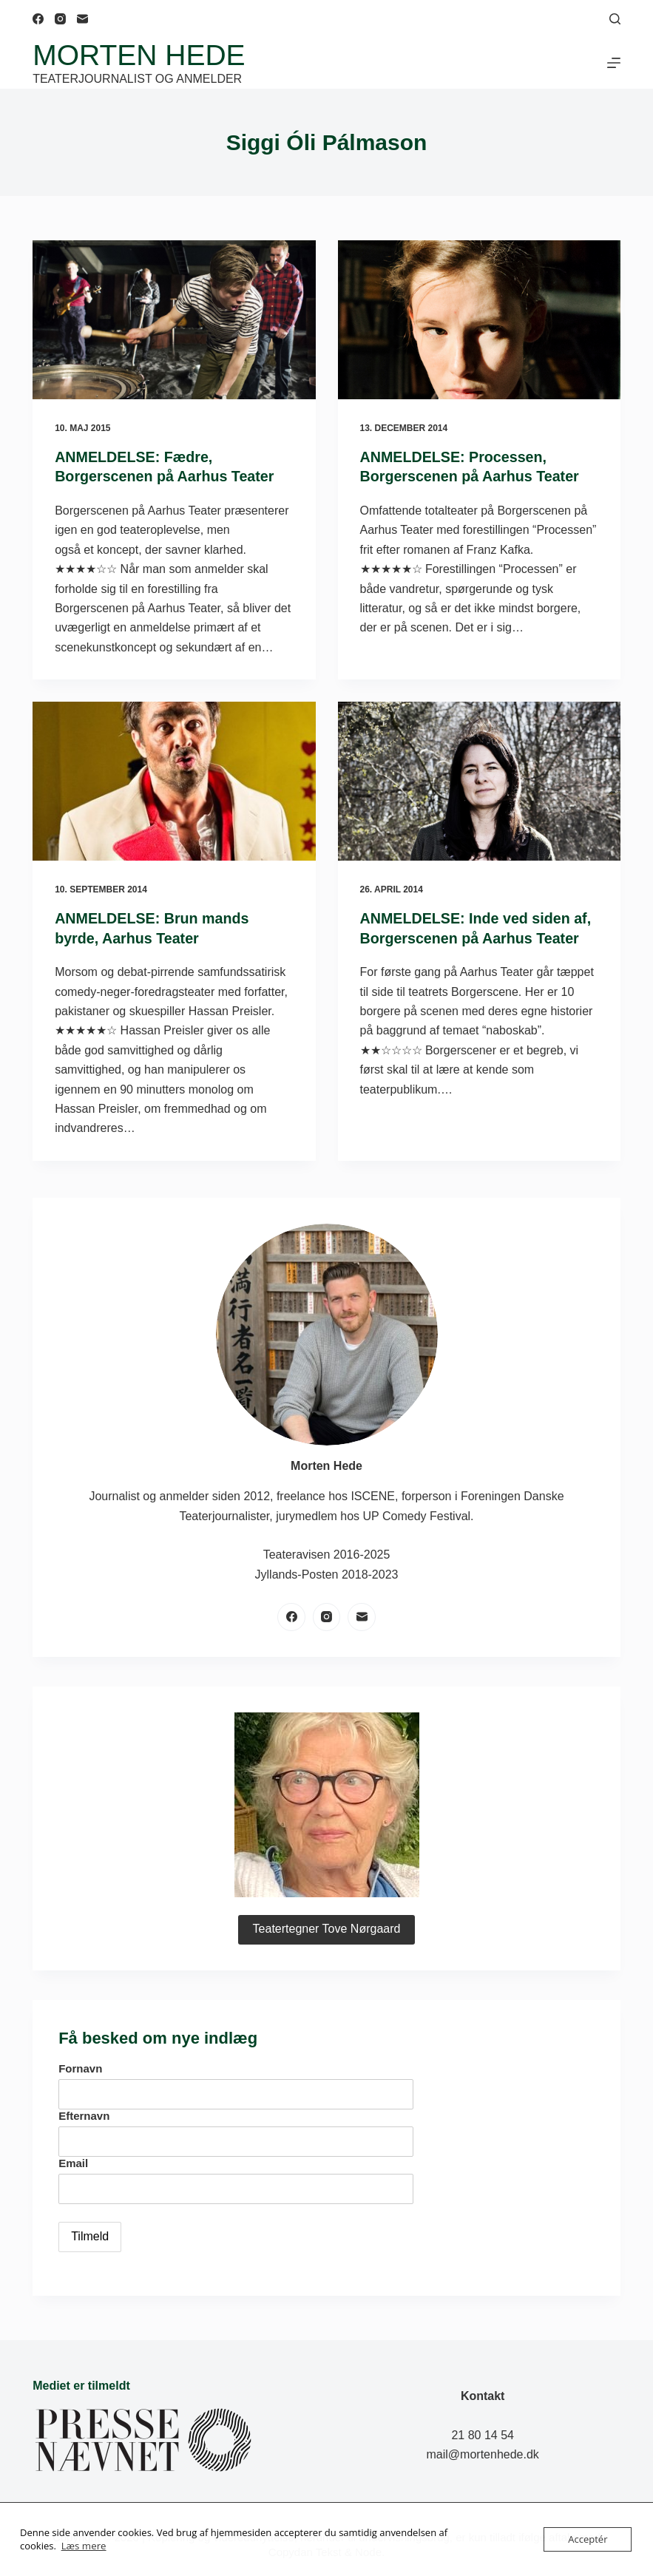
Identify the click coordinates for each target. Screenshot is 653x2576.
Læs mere (83, 2546)
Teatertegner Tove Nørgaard (327, 1927)
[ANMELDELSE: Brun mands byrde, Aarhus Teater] (174, 780)
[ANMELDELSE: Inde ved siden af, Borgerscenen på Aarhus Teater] (479, 780)
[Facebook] (38, 18)
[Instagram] (60, 18)
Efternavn (83, 2114)
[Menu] (613, 63)
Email (73, 2161)
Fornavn (80, 2067)
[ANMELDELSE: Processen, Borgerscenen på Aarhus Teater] (479, 319)
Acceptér (587, 2539)
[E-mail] (82, 18)
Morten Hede (139, 55)
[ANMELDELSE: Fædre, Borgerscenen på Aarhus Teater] (174, 319)
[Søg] (614, 18)
